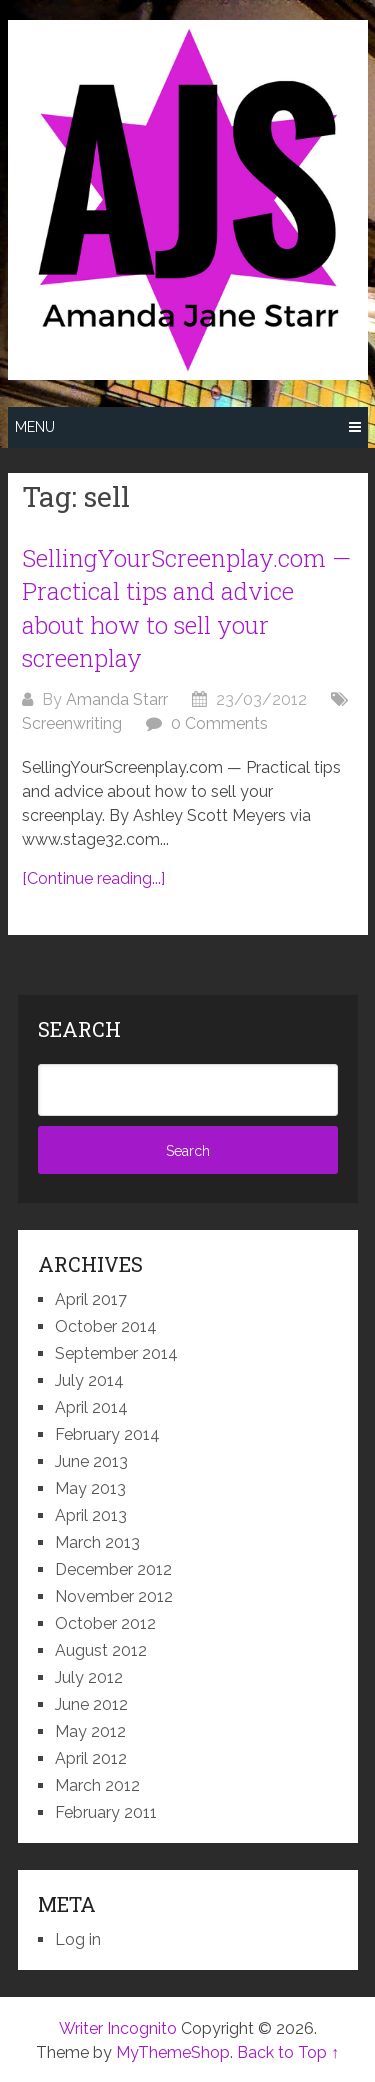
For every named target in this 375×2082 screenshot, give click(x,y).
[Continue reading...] (93, 878)
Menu (35, 427)
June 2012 (91, 1704)
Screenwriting (72, 723)
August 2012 (101, 1650)
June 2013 (91, 1461)
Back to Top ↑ (288, 2052)
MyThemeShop (173, 2052)
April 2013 (91, 1515)
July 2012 (89, 1677)
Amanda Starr (117, 699)
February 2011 (106, 1812)
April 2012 (91, 1758)
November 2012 (114, 1596)
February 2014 (107, 1434)
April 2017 (91, 1299)
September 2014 (116, 1353)
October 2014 (106, 1326)
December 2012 (113, 1569)
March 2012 (97, 1785)
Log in (78, 1939)
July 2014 (89, 1380)
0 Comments (219, 723)
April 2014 (91, 1407)
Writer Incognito (118, 2028)
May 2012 (90, 1731)
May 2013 (90, 1488)
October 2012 (105, 1623)
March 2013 (97, 1542)
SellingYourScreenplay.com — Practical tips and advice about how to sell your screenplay (186, 608)
